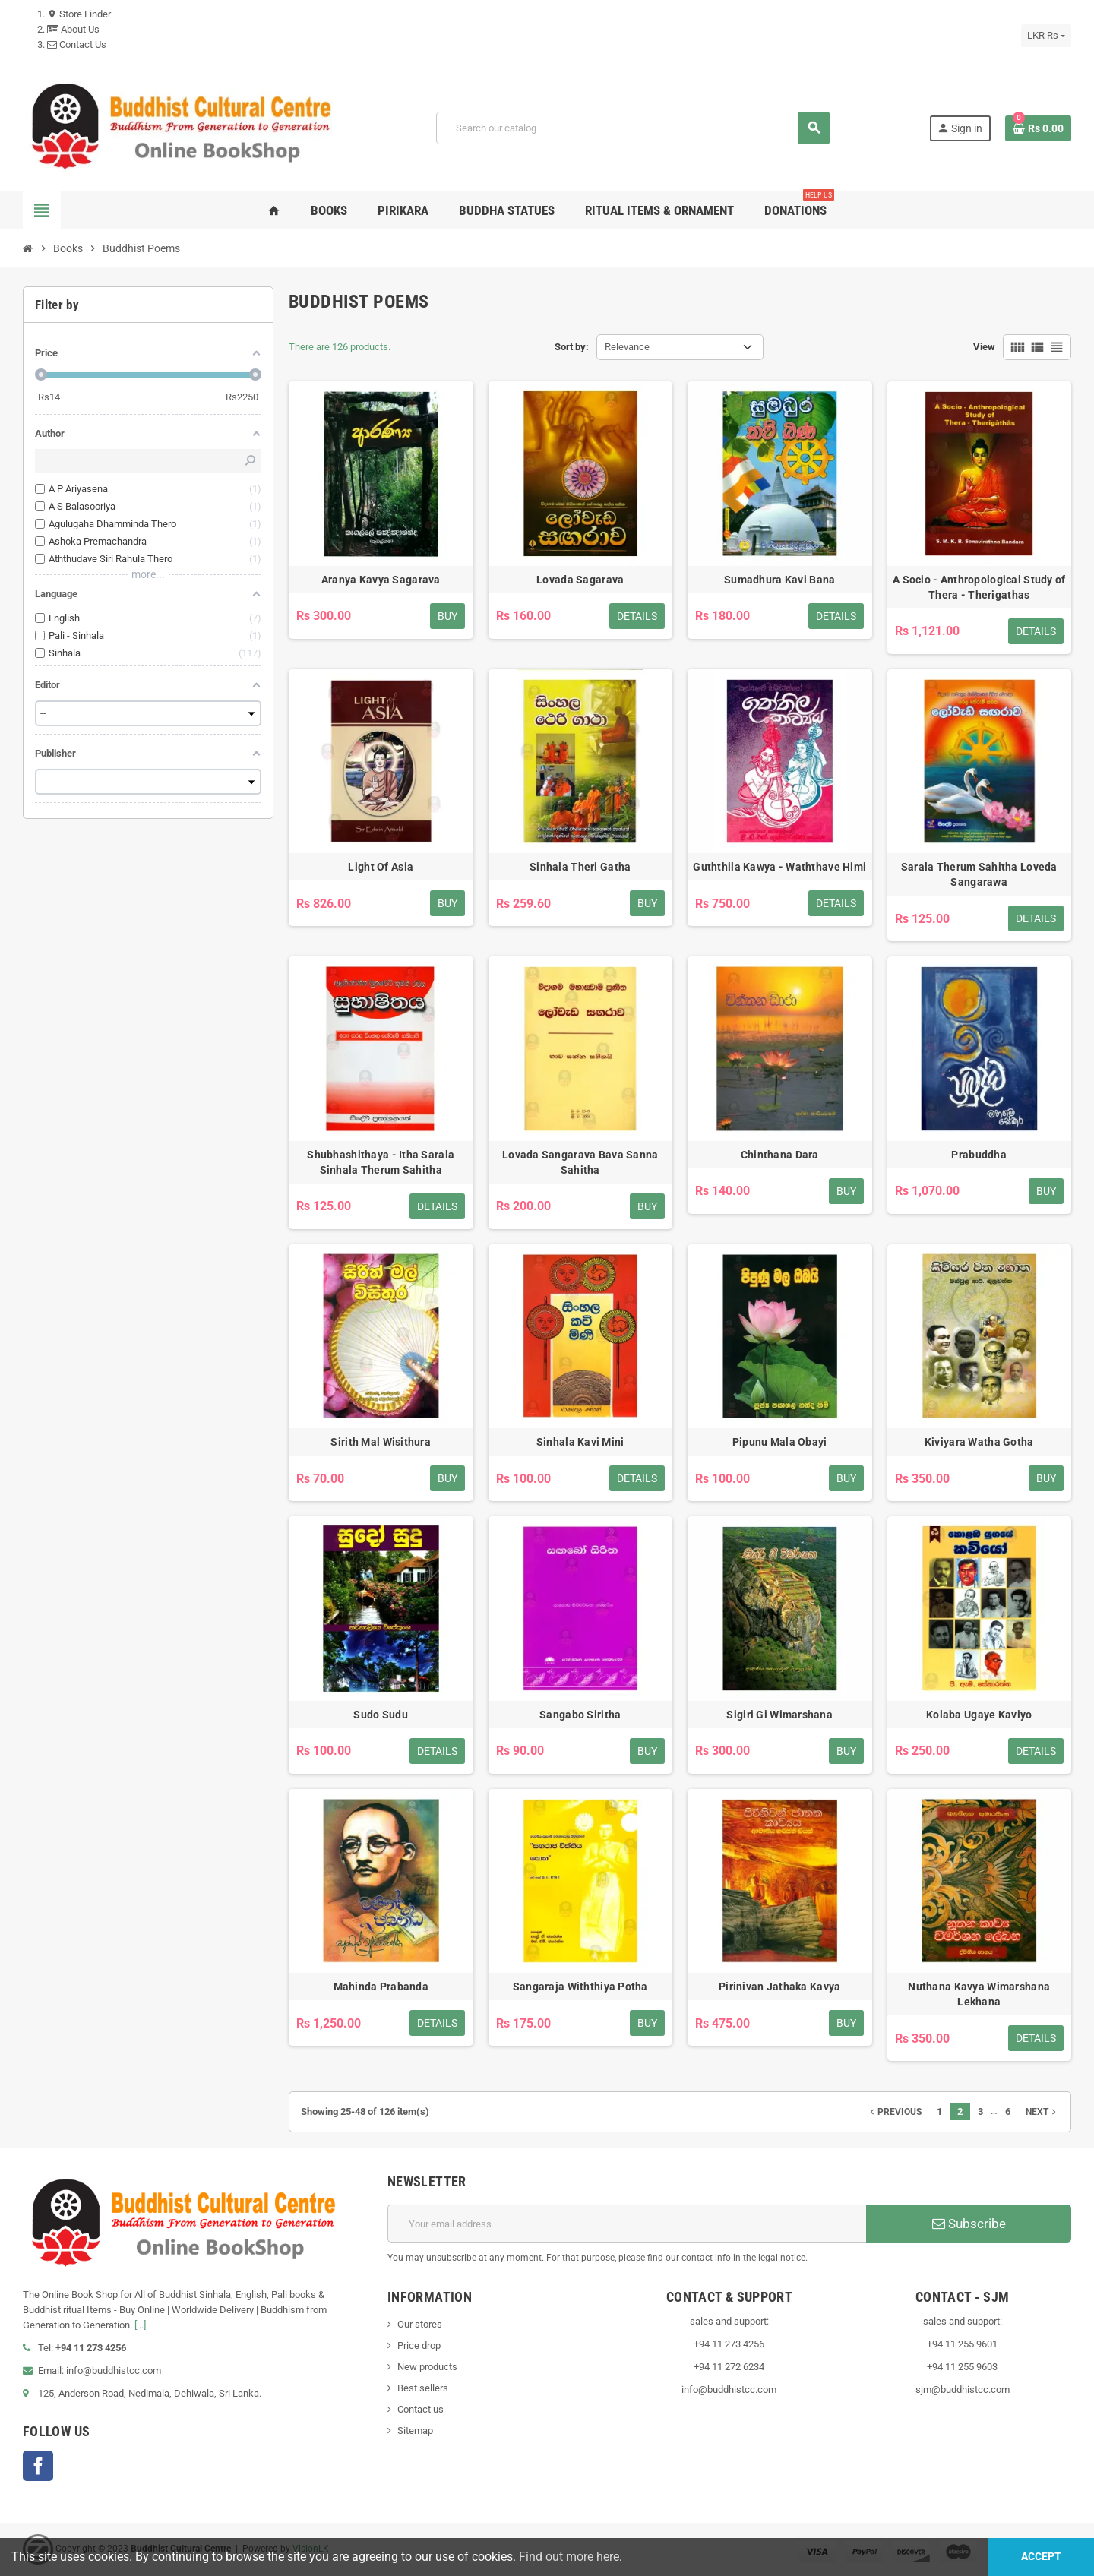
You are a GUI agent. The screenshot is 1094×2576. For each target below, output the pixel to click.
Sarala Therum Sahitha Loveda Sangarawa (979, 874)
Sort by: (572, 346)
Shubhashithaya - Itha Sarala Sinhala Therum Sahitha (380, 1162)
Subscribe (969, 2223)
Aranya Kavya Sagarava (381, 580)
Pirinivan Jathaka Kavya (779, 1986)
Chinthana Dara (780, 1155)
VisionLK (310, 2548)
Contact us (420, 2409)
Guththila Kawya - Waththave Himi (779, 867)
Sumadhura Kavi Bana (779, 580)
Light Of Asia (380, 867)
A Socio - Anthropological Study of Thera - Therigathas (979, 587)
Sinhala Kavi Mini (580, 1442)
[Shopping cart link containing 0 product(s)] (1038, 128)
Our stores (419, 2324)
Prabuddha (979, 1155)
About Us (73, 29)
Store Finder (79, 14)
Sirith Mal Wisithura (380, 1442)
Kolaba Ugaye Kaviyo (979, 1714)
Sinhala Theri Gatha (580, 867)
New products (427, 2366)
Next (1042, 2112)
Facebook (38, 2466)
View (984, 346)
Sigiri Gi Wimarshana (779, 1714)
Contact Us (76, 44)
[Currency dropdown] (1046, 35)
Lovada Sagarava (580, 580)
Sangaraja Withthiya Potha (580, 1986)
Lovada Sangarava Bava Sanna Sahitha (580, 1162)
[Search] (633, 128)
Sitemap (415, 2430)
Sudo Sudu (380, 1714)
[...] (140, 2325)
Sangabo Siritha (580, 1714)
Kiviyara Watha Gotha (979, 1442)
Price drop (419, 2345)
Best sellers (422, 2388)
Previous (894, 2112)
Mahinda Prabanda (381, 1986)
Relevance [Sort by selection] (627, 346)
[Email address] (626, 2224)
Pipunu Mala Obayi (779, 1442)
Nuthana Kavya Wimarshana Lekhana (979, 1994)
